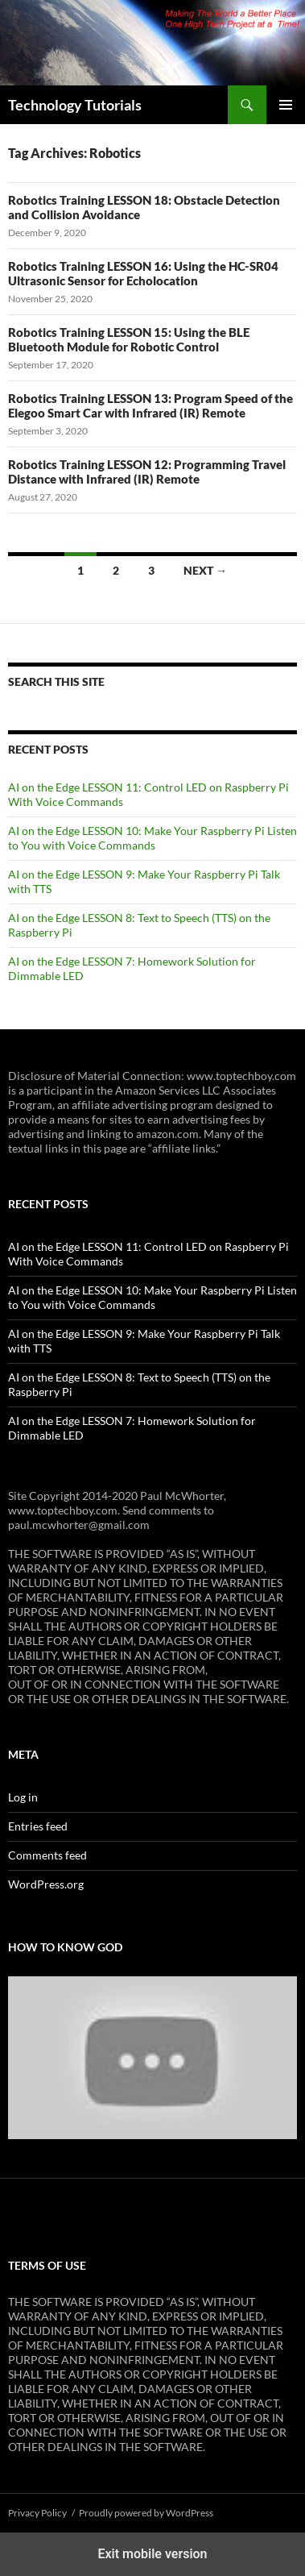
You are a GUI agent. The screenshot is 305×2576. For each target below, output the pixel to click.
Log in (23, 1797)
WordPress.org (46, 1884)
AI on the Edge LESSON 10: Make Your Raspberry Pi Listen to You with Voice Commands (152, 838)
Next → (205, 570)
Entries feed (38, 1826)
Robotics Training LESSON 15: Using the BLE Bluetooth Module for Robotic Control (128, 339)
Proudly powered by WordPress (146, 2513)
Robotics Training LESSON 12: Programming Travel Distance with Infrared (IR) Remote (147, 471)
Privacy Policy (37, 2513)
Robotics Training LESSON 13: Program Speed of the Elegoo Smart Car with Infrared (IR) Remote (150, 405)
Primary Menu (285, 104)
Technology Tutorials (75, 105)
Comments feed (47, 1855)
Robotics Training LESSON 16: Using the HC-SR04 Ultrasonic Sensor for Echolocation (143, 273)
